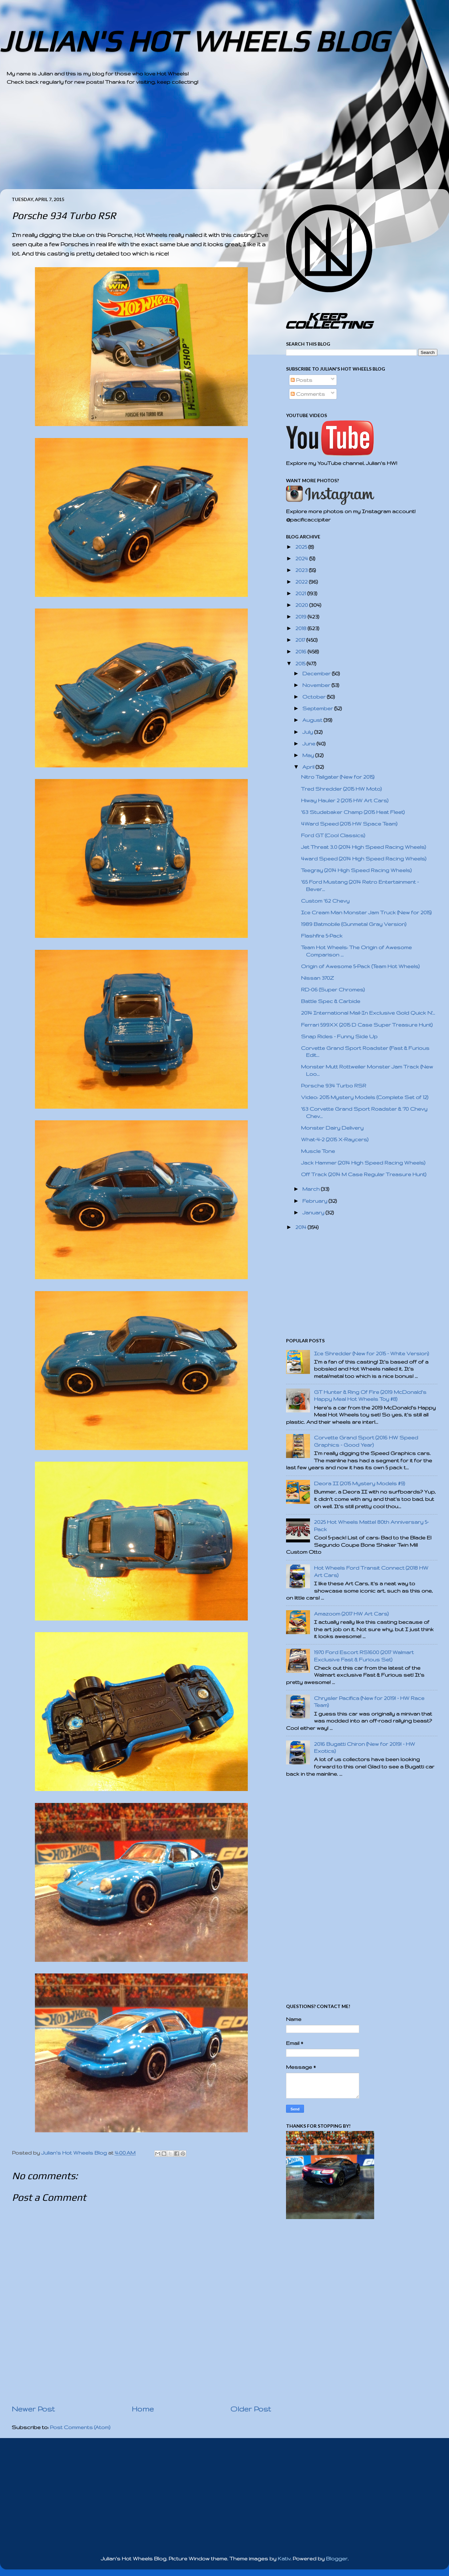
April (309, 767)
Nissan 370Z (317, 978)
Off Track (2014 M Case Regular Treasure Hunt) (363, 1174)
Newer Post (33, 2409)
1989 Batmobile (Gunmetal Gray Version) (353, 924)
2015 (301, 663)
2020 (302, 605)
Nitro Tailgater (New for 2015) (337, 777)
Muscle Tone (318, 1151)
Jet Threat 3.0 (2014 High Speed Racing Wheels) (363, 847)
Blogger (337, 2558)
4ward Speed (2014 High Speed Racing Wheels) (363, 858)
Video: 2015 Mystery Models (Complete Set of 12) (364, 1097)
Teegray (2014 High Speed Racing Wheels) (356, 870)
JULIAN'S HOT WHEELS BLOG (194, 41)
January (314, 1212)
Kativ (284, 2558)
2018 (301, 628)
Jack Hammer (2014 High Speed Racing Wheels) (363, 1163)
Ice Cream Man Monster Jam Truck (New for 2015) (366, 912)
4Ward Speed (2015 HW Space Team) (349, 824)
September (318, 708)
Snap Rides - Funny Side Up (339, 1036)
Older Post (250, 2409)
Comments (308, 394)
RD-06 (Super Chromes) (333, 989)
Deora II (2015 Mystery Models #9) (359, 1483)
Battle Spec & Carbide (330, 1001)
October (314, 697)
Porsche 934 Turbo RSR (333, 1085)
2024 (302, 558)
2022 (302, 582)
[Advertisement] (206, 142)
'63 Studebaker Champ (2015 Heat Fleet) (353, 812)
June (309, 743)
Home (143, 2409)
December (317, 673)
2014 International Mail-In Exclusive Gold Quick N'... (368, 1013)
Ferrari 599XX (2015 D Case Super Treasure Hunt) (367, 1025)
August (313, 720)
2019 (301, 616)
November (317, 685)
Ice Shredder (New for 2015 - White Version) (371, 1353)
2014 (301, 1227)
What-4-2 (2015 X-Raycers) (335, 1139)
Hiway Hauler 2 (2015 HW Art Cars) (344, 800)
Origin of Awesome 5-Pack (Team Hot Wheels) (360, 966)
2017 (300, 640)
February (315, 1201)
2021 (301, 593)
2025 (301, 547)
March (311, 1189)
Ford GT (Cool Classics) (333, 835)
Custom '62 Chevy (325, 901)
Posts (301, 380)
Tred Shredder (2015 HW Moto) (341, 789)
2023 (302, 570)
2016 (301, 651)
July (308, 732)
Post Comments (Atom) (80, 2427)
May (308, 755)
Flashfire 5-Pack (322, 936)
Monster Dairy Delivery (332, 1128)
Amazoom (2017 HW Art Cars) (351, 1614)
